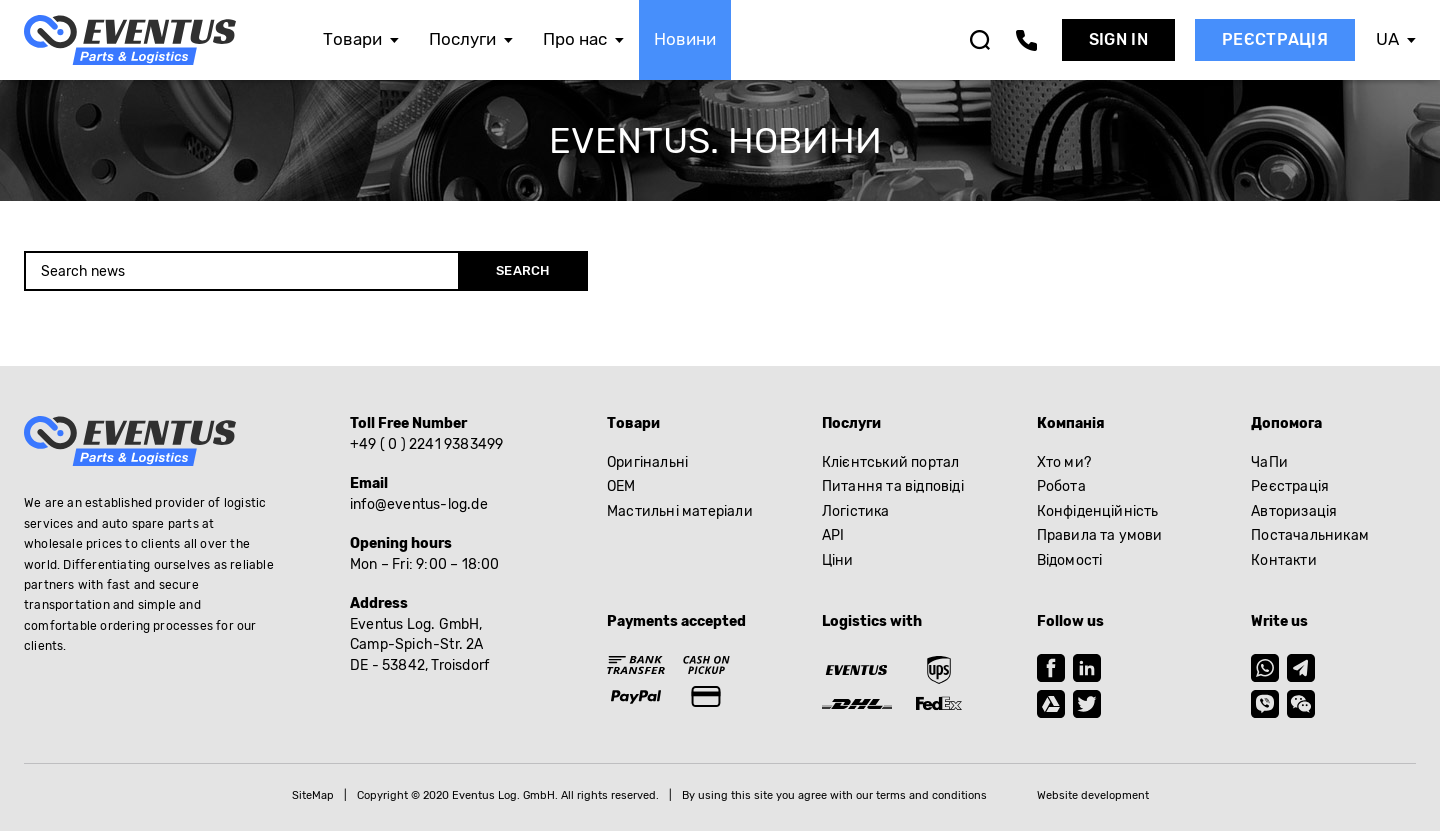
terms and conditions (931, 795)
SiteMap (313, 795)
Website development (1093, 795)
